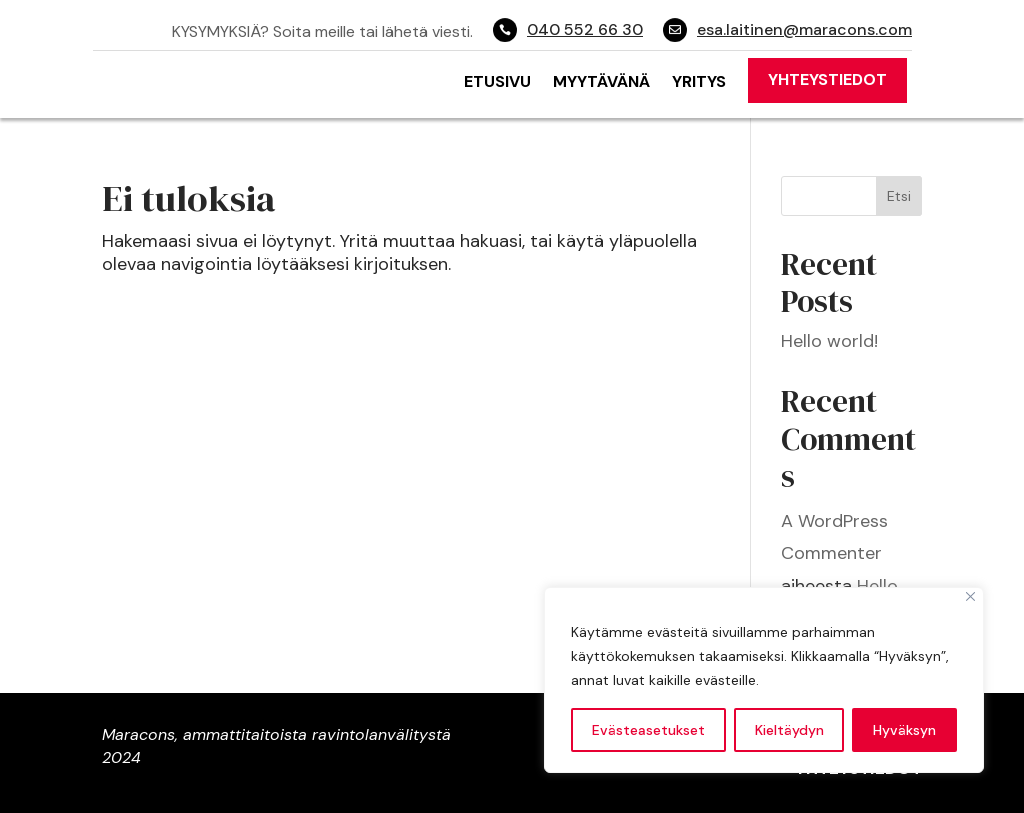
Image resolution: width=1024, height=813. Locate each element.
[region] (764, 680)
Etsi (899, 196)
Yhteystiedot (827, 79)
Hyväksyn (904, 730)
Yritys (699, 81)
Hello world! (829, 341)
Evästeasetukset (648, 730)
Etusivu (497, 81)
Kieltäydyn (789, 730)
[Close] (970, 596)
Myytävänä (601, 81)
